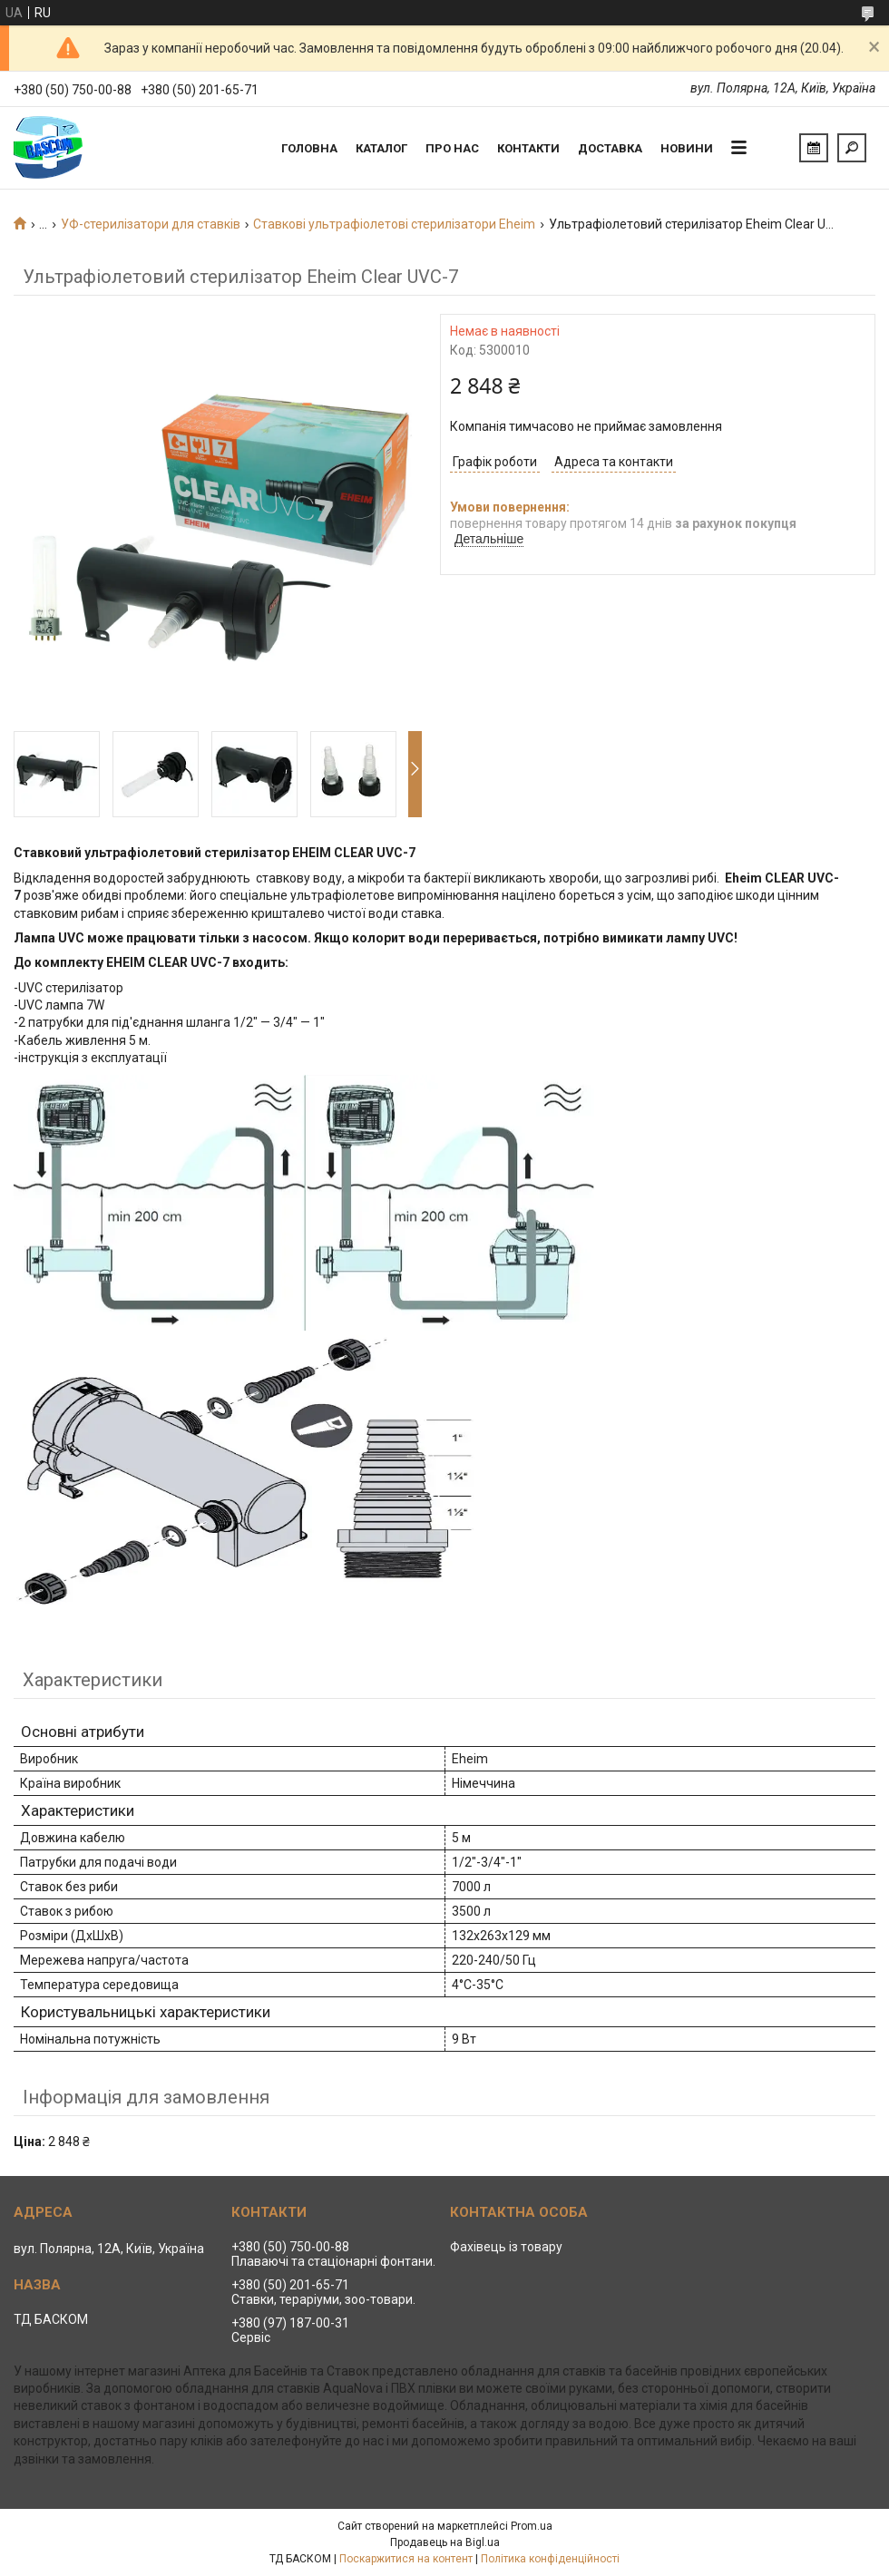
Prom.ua (531, 2526)
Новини (686, 148)
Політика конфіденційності (550, 2558)
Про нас (452, 148)
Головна (309, 148)
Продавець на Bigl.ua (445, 2542)
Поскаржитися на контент (406, 2558)
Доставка (610, 148)
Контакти (528, 148)
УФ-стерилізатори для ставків (150, 224)
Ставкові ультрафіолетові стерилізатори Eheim (394, 224)
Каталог (381, 148)
